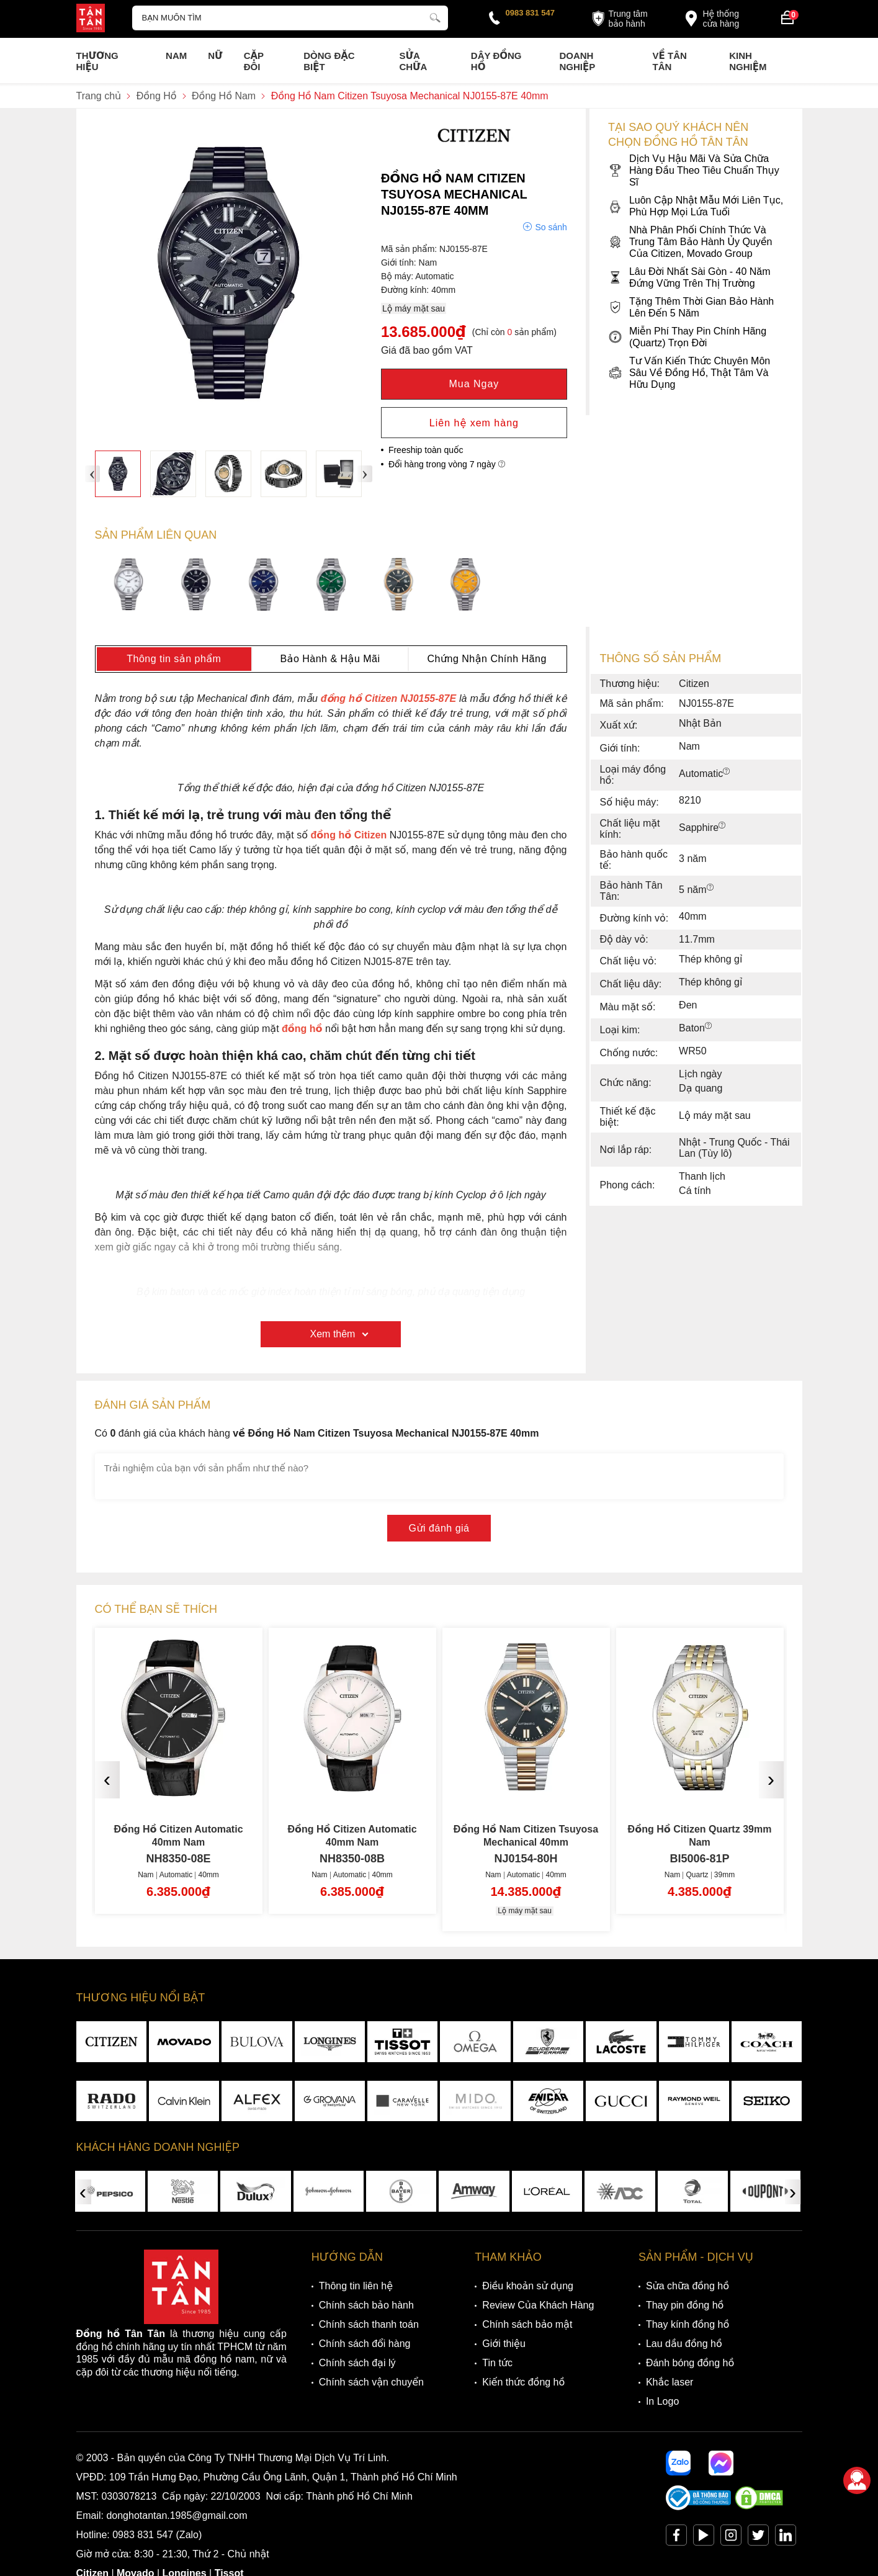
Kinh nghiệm (747, 61)
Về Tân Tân (670, 61)
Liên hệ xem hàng (474, 423)
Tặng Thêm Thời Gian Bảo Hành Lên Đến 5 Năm (691, 307)
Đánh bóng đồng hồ (690, 2363)
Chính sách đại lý (357, 2363)
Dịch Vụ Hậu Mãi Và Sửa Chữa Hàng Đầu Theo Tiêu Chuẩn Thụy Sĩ (693, 170)
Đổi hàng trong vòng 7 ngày (446, 464)
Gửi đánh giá (439, 1528)
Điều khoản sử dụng (527, 2286)
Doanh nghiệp (577, 61)
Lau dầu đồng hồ (684, 2343)
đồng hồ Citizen (349, 835)
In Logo (662, 2401)
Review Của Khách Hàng (538, 2305)
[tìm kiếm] (435, 16)
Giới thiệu (503, 2343)
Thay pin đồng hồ (684, 2305)
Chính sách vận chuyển (371, 2382)
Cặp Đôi (254, 61)
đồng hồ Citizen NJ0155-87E (388, 698)
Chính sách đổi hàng (365, 2343)
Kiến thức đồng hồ (523, 2382)
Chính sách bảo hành (366, 2305)
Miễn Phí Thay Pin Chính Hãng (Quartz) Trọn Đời (687, 337)
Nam (176, 55)
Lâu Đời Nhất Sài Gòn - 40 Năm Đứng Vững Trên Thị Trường (689, 277)
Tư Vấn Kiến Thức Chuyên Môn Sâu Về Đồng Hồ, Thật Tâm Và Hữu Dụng (689, 373)
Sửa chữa (413, 61)
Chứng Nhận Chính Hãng (486, 658)
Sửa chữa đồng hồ (687, 2286)
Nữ (215, 55)
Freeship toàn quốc (426, 450)
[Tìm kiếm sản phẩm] (290, 18)
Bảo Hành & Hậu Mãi (330, 658)
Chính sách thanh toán (369, 2324)
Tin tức (497, 2363)
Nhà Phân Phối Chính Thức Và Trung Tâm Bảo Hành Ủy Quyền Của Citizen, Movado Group (690, 242)
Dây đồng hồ (496, 61)
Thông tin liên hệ (356, 2286)
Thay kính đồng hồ (687, 2324)
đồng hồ (302, 1028)
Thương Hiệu (97, 61)
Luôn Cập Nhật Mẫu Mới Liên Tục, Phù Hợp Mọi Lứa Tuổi (695, 206)
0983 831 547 (530, 12)
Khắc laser (670, 2382)
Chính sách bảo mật (527, 2324)
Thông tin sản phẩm (174, 658)
